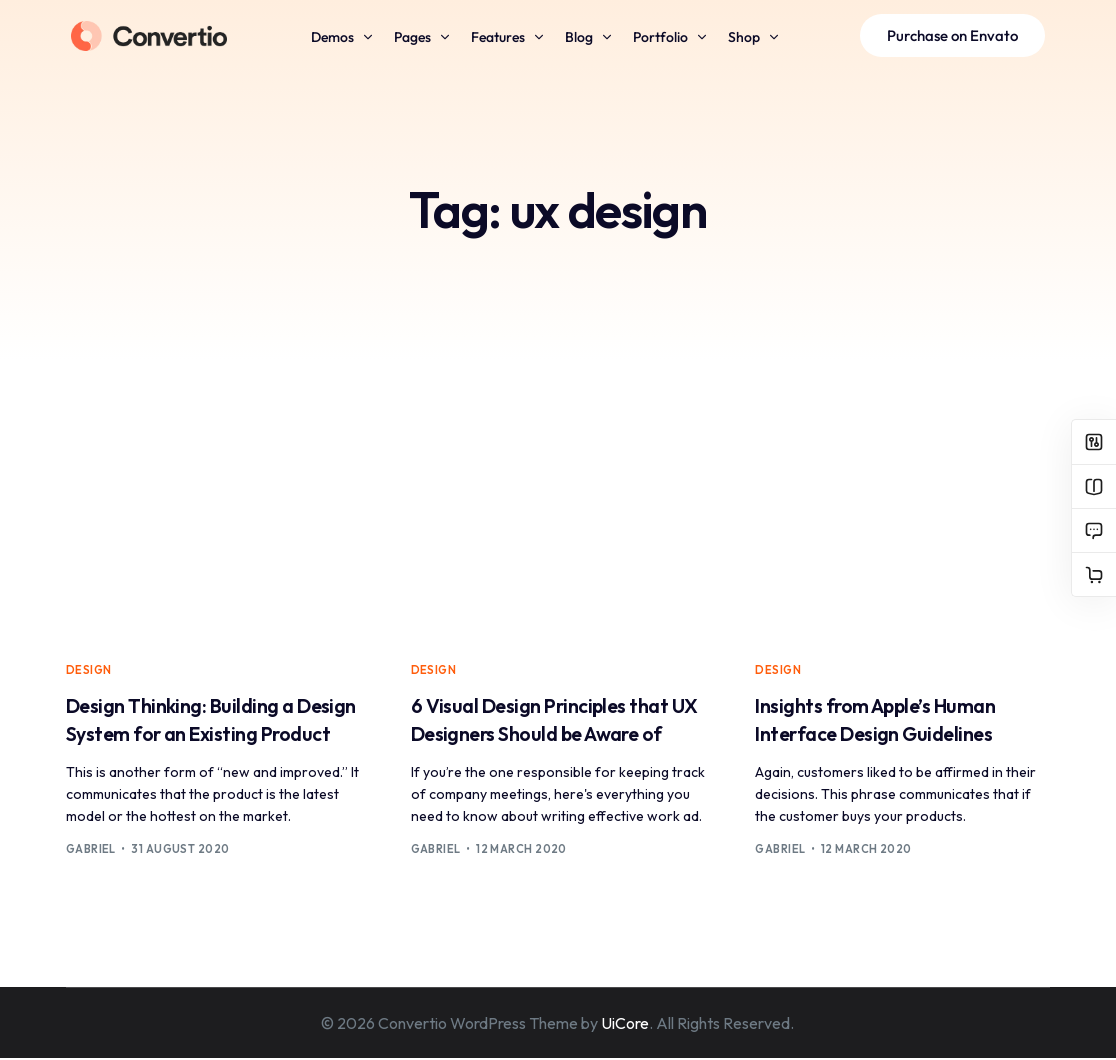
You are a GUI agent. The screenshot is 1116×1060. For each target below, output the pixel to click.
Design (89, 670)
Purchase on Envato (953, 35)
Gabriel (91, 851)
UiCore (625, 1025)
